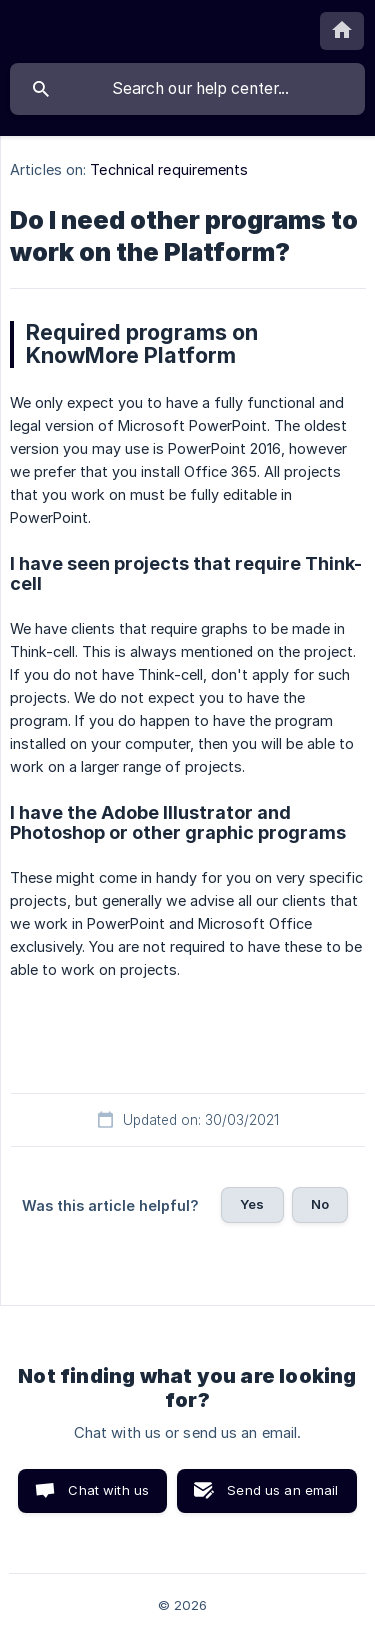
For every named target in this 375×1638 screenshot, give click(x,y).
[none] (342, 31)
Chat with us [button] (108, 1490)
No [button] (320, 1204)
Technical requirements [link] (169, 169)
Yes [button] (252, 1204)
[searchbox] (187, 89)
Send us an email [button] (282, 1490)
